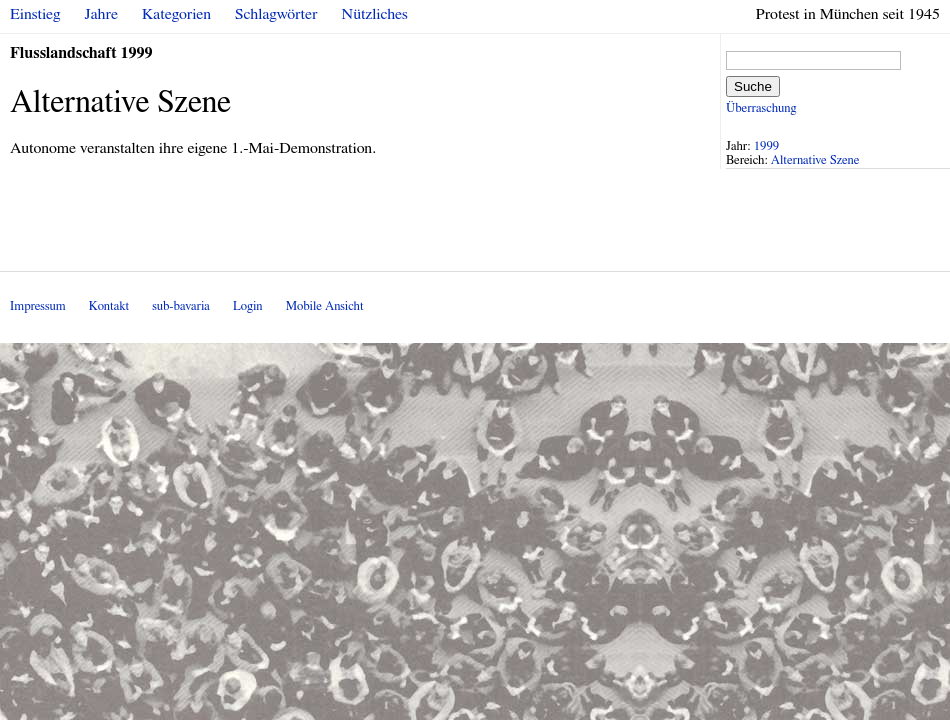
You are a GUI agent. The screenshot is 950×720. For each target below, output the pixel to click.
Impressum (38, 306)
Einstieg (35, 14)
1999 (767, 146)
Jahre (101, 14)
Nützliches (375, 14)
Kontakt (109, 306)
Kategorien (176, 14)
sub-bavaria (180, 306)
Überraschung (761, 108)
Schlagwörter (276, 14)
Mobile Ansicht (325, 306)
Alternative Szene (815, 160)
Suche (753, 86)
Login (248, 306)
